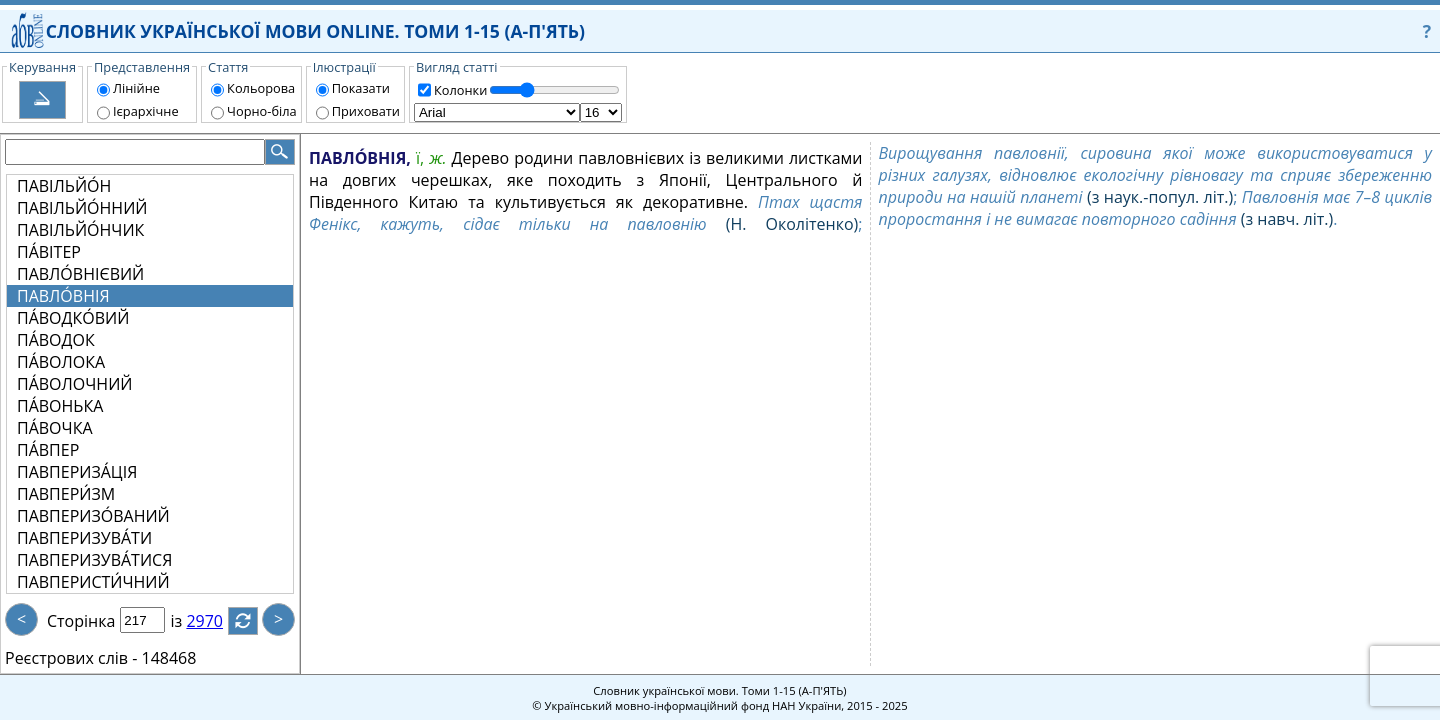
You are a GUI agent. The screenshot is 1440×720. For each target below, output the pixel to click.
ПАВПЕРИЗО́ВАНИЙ (93, 516)
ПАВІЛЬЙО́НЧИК (80, 230)
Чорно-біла (262, 111)
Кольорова (261, 88)
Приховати (366, 111)
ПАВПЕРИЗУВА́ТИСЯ (94, 560)
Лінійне (136, 88)
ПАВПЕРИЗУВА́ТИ (84, 538)
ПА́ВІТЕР (49, 252)
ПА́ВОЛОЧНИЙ (74, 384)
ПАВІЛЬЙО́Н (64, 186)
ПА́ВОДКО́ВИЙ (73, 318)
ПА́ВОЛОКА (61, 362)
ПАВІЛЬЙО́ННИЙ (82, 208)
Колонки (460, 90)
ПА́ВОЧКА (55, 428)
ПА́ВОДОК (56, 340)
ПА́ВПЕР (48, 450)
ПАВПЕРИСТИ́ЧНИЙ (93, 582)
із (188, 621)
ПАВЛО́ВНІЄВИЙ (80, 274)
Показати (361, 88)
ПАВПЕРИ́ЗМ (66, 494)
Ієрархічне (146, 111)
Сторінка (81, 621)
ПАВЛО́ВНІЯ (63, 296)
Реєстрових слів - (71, 658)
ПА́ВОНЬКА (60, 406)
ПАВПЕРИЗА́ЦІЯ (77, 472)
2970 (216, 621)
